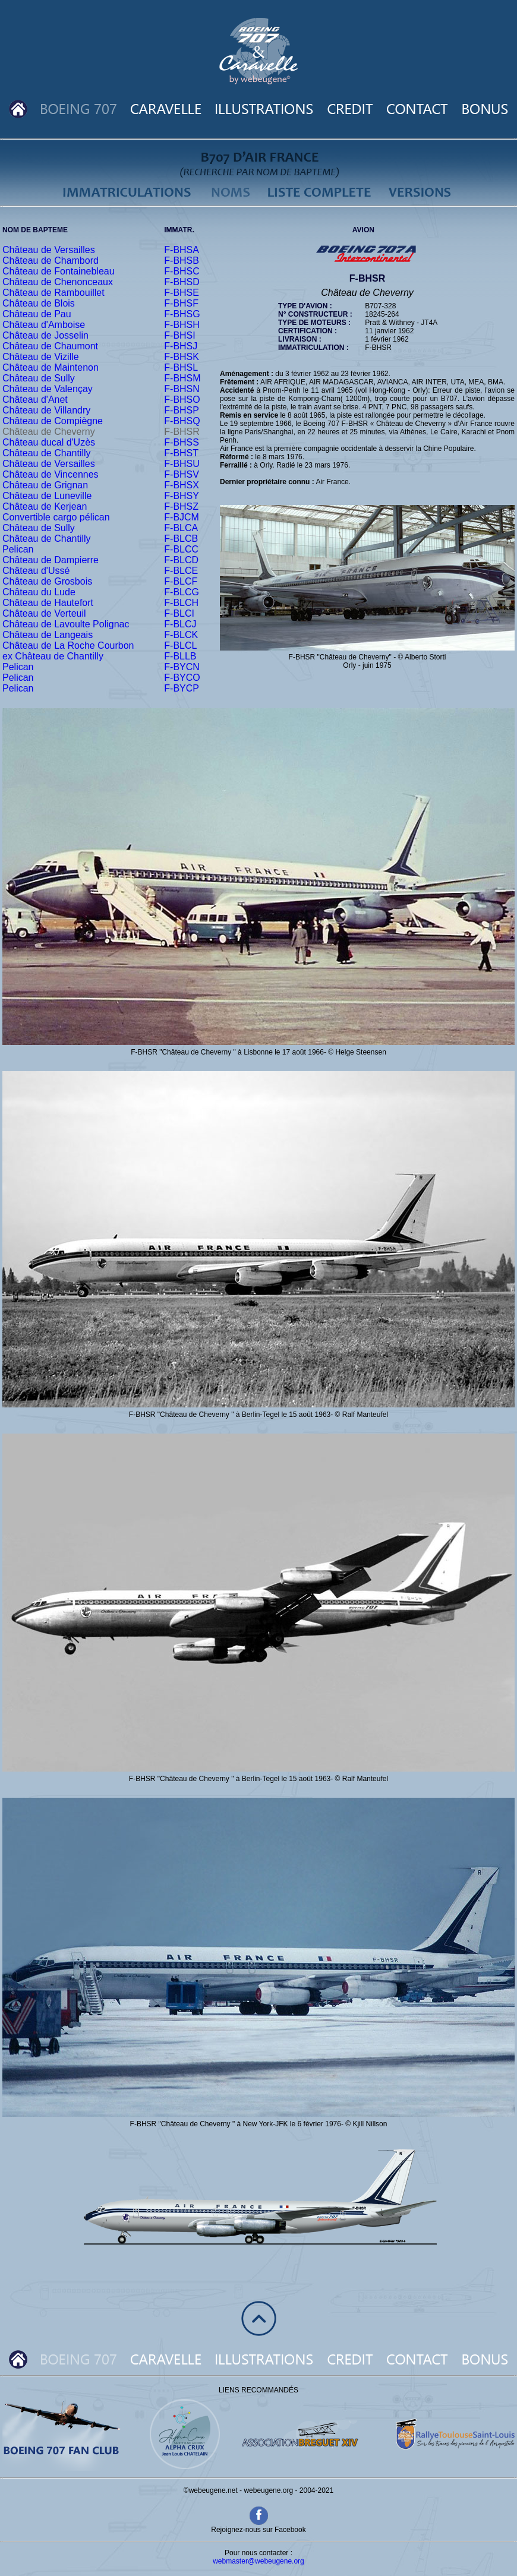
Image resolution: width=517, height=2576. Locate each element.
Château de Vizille (40, 357)
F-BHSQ (182, 421)
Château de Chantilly (46, 453)
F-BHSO (182, 399)
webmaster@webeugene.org (258, 2561)
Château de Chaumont (50, 346)
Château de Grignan (45, 485)
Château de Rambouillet (53, 293)
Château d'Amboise (43, 325)
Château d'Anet (35, 399)
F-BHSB (181, 260)
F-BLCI (179, 613)
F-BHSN (182, 389)
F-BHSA (181, 250)
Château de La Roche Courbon (68, 645)
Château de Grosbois (47, 581)
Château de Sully (38, 378)
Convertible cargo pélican (56, 517)
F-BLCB (181, 538)
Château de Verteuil (44, 613)
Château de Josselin (45, 335)
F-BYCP (181, 688)
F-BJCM (181, 517)
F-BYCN (182, 667)
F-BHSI (179, 335)
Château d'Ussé (36, 571)
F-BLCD (181, 560)
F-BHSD (182, 282)
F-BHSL (181, 367)
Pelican (17, 549)
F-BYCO (182, 678)
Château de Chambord (50, 260)
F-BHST (181, 453)
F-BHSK (181, 357)
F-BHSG (182, 314)
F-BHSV (181, 474)
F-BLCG (181, 592)
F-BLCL (180, 645)
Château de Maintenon (50, 367)
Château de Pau (36, 314)
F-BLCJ (180, 624)
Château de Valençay (47, 389)
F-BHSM (182, 378)
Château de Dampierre (50, 560)
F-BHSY (181, 496)
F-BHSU (182, 464)
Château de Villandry (46, 410)
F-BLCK (181, 635)
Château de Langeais (47, 635)
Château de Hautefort (47, 603)
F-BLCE (181, 571)
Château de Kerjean (44, 506)
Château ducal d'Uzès (48, 442)
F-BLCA (181, 528)
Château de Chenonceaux (57, 282)
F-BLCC (181, 549)
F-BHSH (182, 325)
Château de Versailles (48, 250)
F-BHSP (181, 410)
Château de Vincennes (50, 474)
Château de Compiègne (52, 421)
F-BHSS (181, 442)
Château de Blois (38, 303)
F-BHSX (181, 485)
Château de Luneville (47, 496)
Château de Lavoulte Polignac (66, 624)
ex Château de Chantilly (52, 656)
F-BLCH (181, 603)
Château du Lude (38, 592)
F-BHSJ (180, 346)
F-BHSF (181, 303)
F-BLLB (180, 656)
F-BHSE (181, 293)
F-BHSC (182, 271)
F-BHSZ (181, 506)
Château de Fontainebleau (58, 271)
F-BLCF (180, 581)
